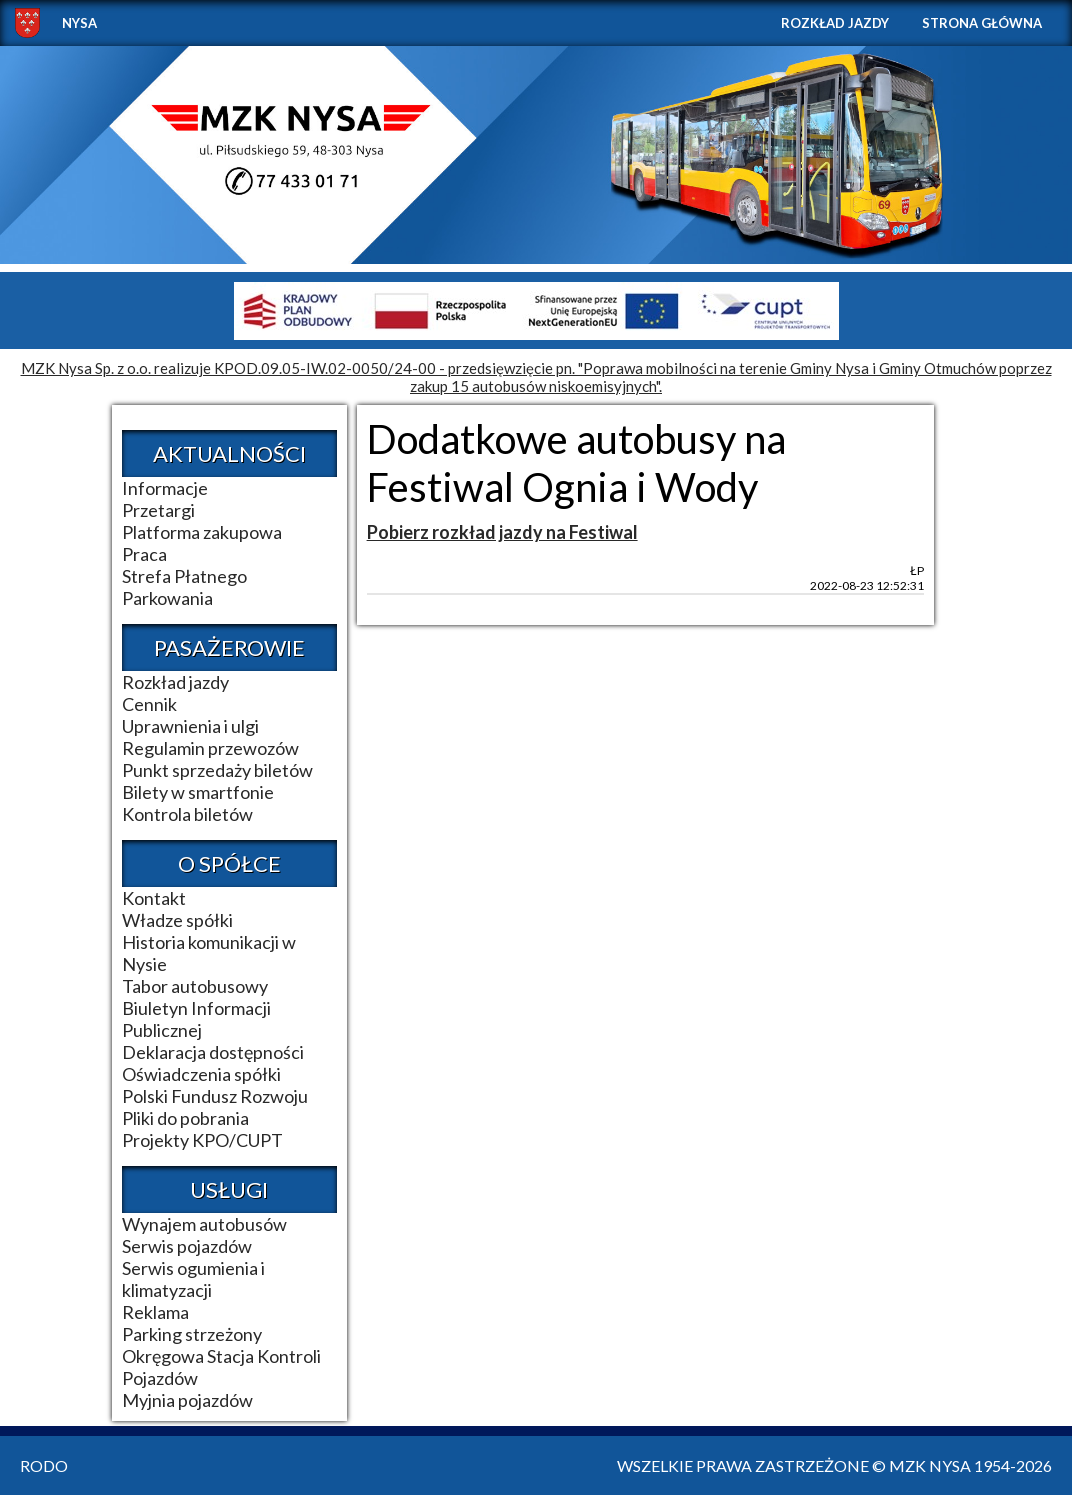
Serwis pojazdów (187, 1246)
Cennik (149, 704)
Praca (144, 554)
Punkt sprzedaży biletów (217, 770)
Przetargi (158, 510)
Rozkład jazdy (835, 23)
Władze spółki (177, 920)
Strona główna (982, 23)
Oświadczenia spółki (201, 1074)
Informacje (165, 488)
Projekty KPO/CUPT (202, 1140)
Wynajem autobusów (204, 1224)
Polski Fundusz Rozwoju (215, 1096)
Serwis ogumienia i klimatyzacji (193, 1279)
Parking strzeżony (192, 1334)
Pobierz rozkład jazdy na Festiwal (502, 532)
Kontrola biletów (187, 814)
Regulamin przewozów (210, 748)
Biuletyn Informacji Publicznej (196, 1019)
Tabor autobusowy (195, 986)
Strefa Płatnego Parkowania (184, 587)
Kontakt (154, 898)
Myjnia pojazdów (187, 1400)
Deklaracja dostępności (213, 1052)
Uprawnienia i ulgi (190, 726)
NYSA (79, 23)
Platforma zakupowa (202, 532)
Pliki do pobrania (185, 1118)
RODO (44, 1465)
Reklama (155, 1312)
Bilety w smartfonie (198, 792)
